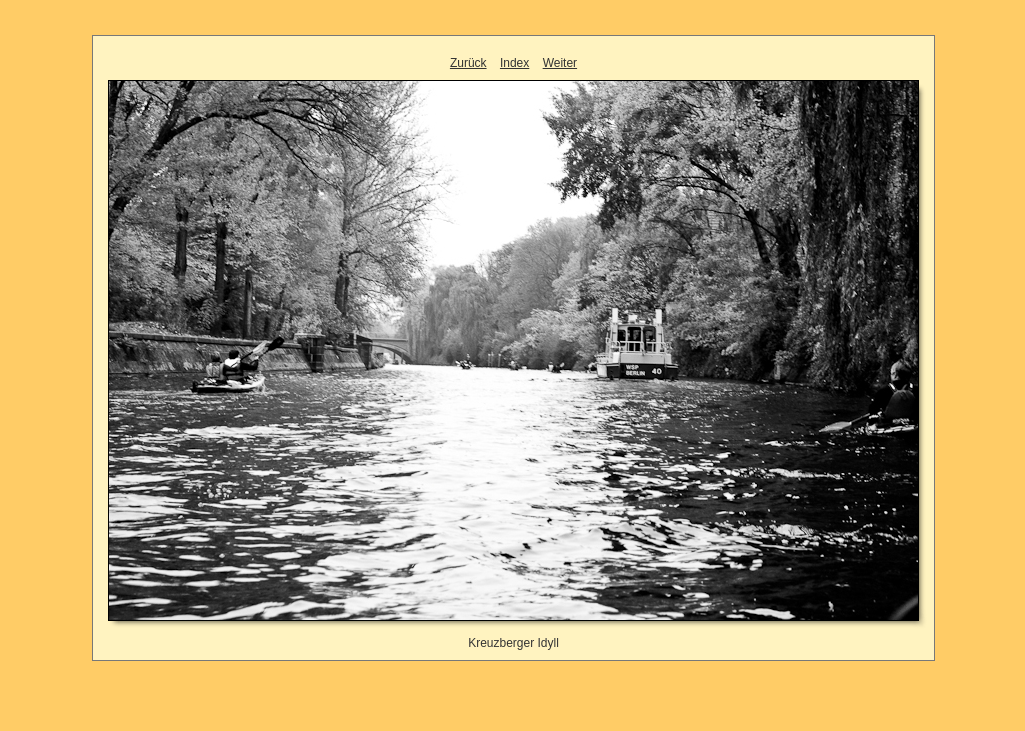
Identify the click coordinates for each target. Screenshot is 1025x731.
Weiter (560, 63)
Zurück (468, 63)
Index (514, 63)
